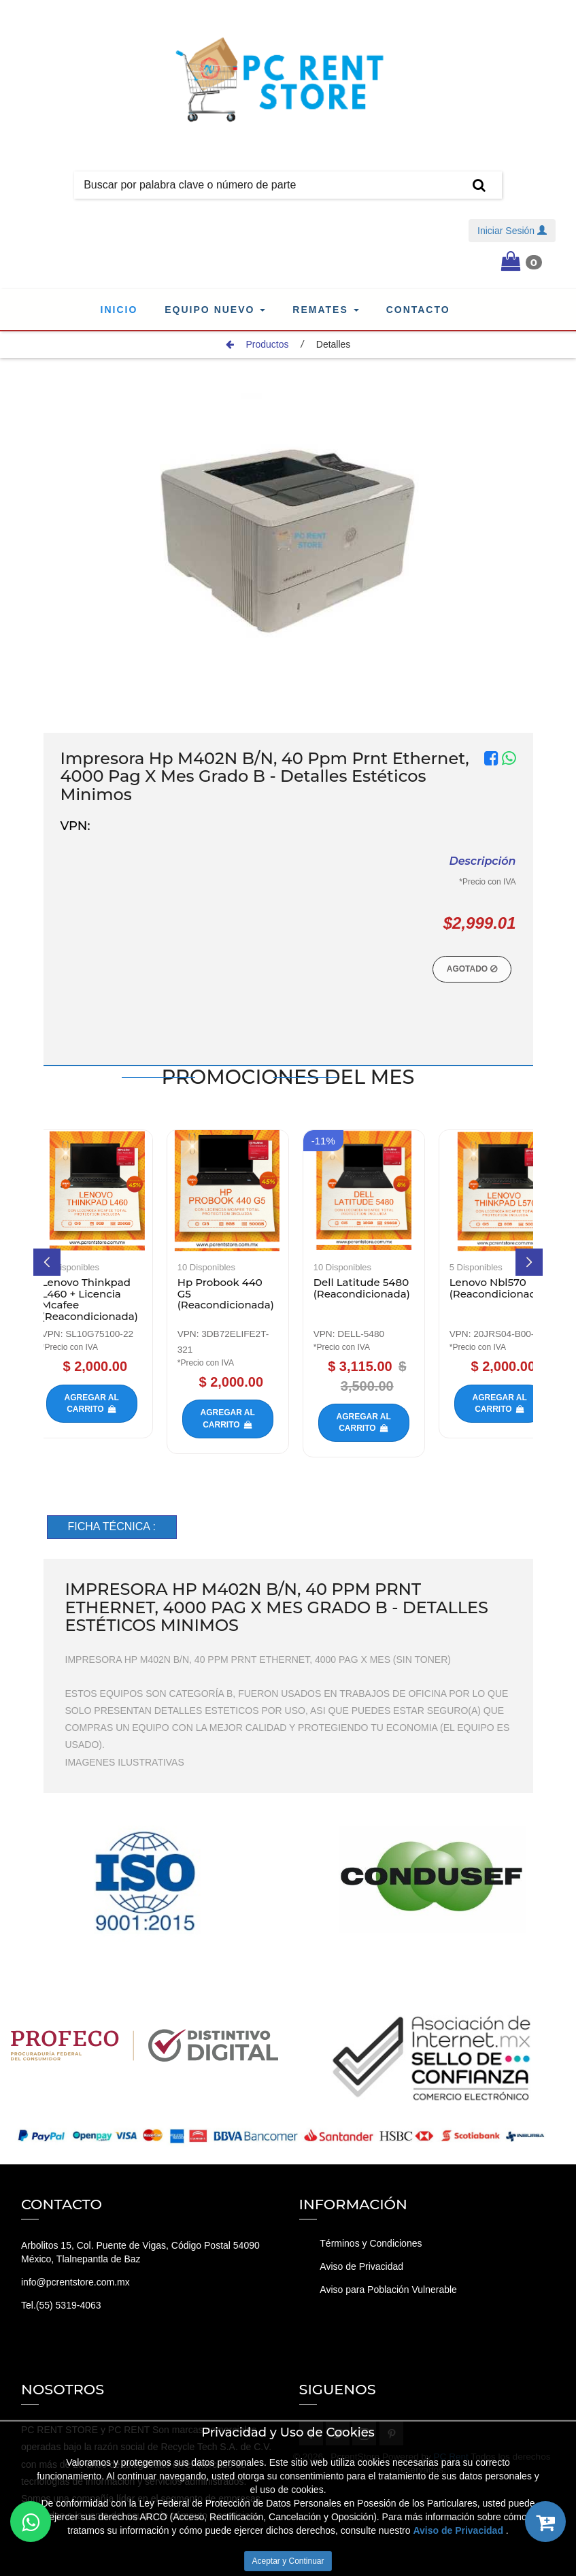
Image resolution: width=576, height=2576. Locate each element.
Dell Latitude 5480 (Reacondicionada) (395, 1288)
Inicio (119, 309)
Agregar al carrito (124, 1403)
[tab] (112, 1527)
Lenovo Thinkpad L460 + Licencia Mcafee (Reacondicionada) (123, 1299)
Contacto (418, 309)
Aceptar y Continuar (288, 2561)
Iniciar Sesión (512, 230)
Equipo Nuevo (215, 309)
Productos (257, 344)
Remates (325, 309)
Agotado (472, 969)
